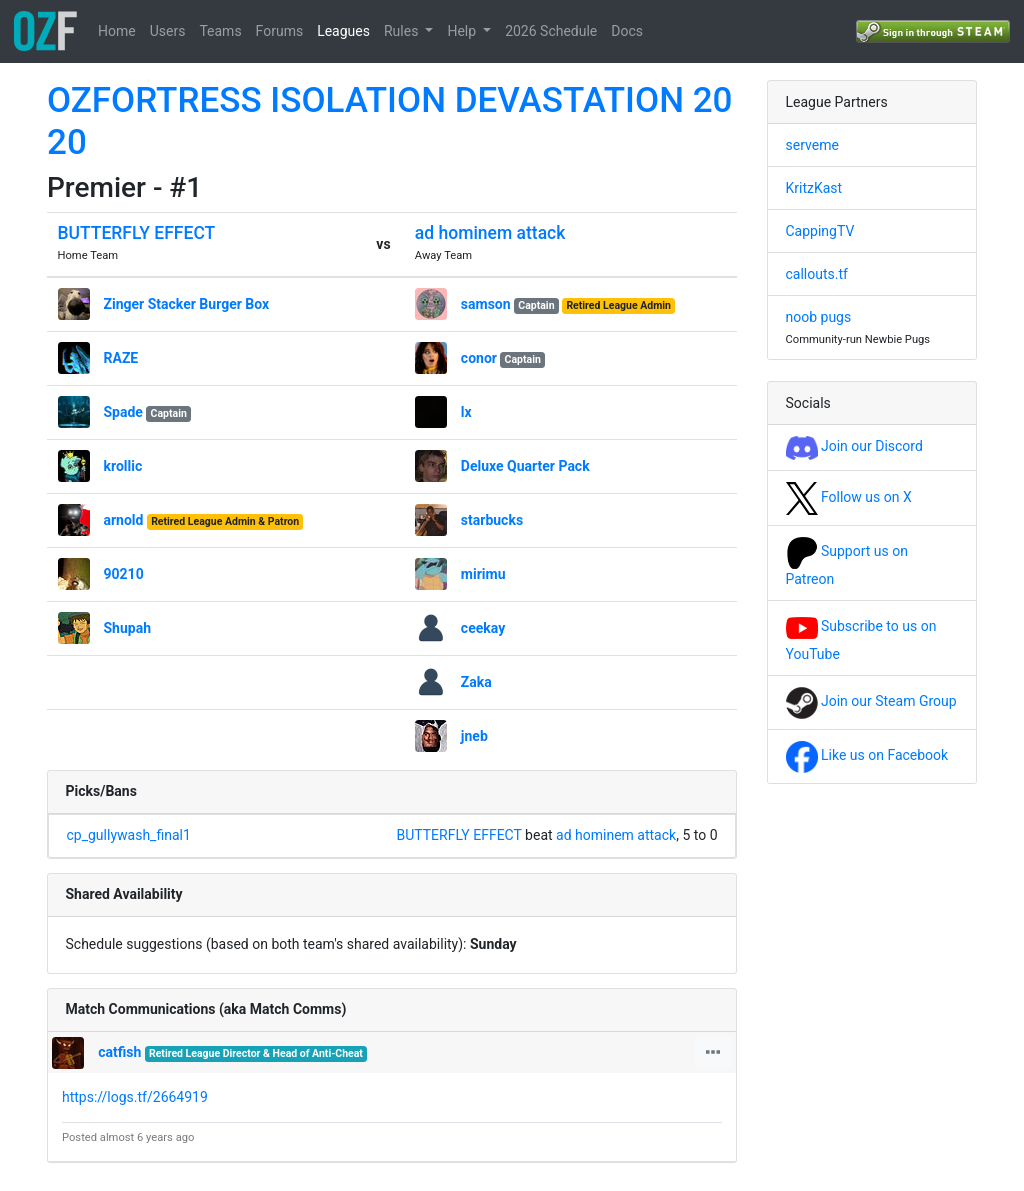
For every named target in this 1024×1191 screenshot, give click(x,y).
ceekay (483, 628)
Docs (627, 31)
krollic (123, 466)
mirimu (483, 574)
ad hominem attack (490, 233)
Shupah (128, 628)
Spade (123, 412)
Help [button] (463, 31)
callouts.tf (817, 274)
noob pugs (819, 317)
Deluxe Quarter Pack (525, 466)
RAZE (121, 358)
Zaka (476, 682)
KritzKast (814, 188)
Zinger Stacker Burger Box (187, 304)
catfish (119, 1052)
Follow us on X (849, 497)
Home (117, 31)
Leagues (343, 31)
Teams (220, 31)
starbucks (492, 520)
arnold (124, 520)
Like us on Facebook (867, 755)
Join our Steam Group (871, 701)
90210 (124, 574)
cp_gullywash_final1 (129, 835)
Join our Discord (854, 446)
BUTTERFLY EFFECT (137, 233)
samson (486, 304)
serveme (812, 145)
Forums (280, 31)
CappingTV (820, 231)
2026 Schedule (551, 31)
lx (466, 412)
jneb (474, 736)
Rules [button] (403, 31)
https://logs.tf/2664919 (135, 1097)
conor (479, 358)
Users (168, 31)
